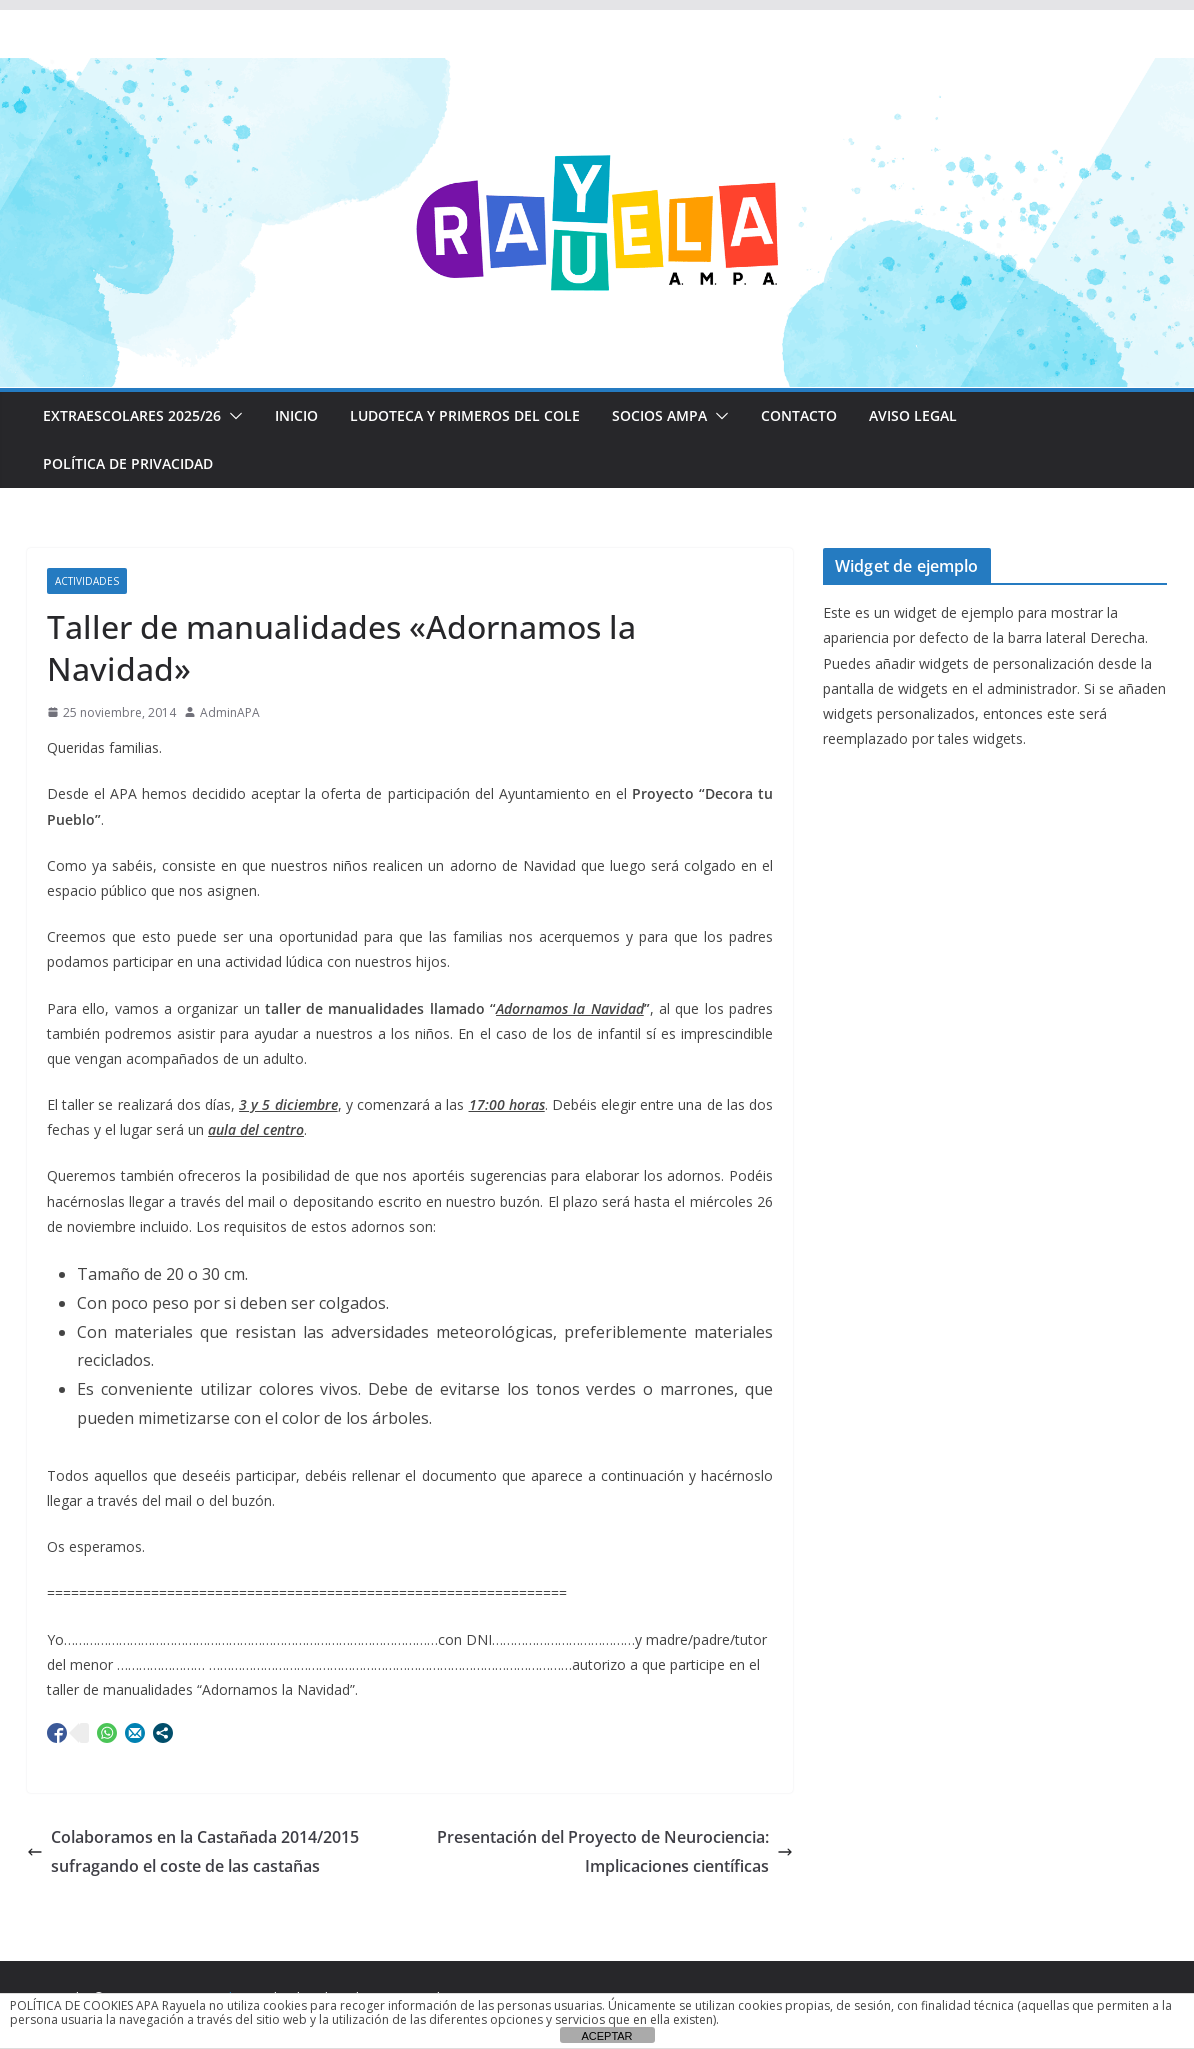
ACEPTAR (606, 2036)
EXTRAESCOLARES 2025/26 (132, 415)
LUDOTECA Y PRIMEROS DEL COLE (465, 415)
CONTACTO (799, 415)
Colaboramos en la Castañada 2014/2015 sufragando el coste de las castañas (193, 1851)
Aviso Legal (913, 415)
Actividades (87, 581)
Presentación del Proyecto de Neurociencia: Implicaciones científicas (615, 1851)
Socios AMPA (659, 415)
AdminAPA (230, 712)
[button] (232, 416)
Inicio (296, 415)
